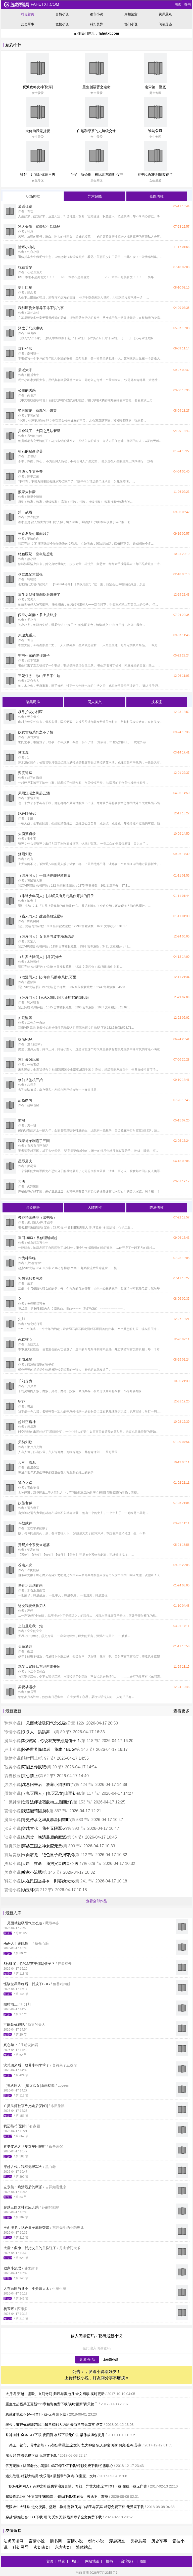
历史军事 (27, 24)
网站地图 (92, 2561)
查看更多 (181, 1711)
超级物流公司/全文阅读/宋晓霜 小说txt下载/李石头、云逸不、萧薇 (57, 2497)
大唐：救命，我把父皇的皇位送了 (52, 1863)
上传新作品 (110, 2359)
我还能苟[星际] (35, 1811)
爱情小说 (13, 1811)
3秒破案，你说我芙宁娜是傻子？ (51, 1741)
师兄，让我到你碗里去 (37, 174)
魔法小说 (13, 1741)
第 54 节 (74, 1837)
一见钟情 (13, 1802)
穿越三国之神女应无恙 (42, 1846)
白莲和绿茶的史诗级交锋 (96, 131)
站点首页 (27, 14)
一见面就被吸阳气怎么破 (44, 1723)
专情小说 (13, 1732)
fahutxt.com (31, 4)
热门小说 (130, 24)
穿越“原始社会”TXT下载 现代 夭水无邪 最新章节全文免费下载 (54, 2517)
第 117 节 (90, 1793)
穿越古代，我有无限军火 (44, 1828)
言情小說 (37, 2541)
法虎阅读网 (14, 2541)
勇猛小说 (13, 1863)
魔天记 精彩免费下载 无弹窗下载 (31, 2455)
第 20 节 (54, 1767)
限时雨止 (30, 1758)
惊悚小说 (13, 1723)
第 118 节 (90, 1741)
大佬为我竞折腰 (37, 131)
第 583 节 (79, 1820)
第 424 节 (83, 1784)
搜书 (187, 4)
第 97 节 (46, 1758)
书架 (178, 4)
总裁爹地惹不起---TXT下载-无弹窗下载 (36, 2414)
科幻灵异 (96, 24)
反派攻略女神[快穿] (38, 87)
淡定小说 (13, 1828)
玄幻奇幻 (42, 2547)
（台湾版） (126, 2561)
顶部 (143, 2561)
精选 (61, 2561)
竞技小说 (62, 24)
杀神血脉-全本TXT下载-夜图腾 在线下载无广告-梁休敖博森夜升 (55, 2435)
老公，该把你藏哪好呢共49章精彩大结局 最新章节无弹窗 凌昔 (54, 2425)
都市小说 (96, 14)
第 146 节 (84, 1749)
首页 (50, 2561)
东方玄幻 (63, 2547)
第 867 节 (57, 1811)
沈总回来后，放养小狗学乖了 (48, 1784)
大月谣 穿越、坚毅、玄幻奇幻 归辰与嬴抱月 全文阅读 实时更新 (55, 2394)
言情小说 (62, 14)
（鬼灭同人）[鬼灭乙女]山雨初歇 (51, 1793)
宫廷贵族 (13, 1855)
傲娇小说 (13, 1793)
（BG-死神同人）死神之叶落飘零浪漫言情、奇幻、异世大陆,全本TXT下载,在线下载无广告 (76, 2486)
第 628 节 (91, 1863)
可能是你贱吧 (34, 1767)
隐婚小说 (13, 1758)
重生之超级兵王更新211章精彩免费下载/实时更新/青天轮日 (52, 2404)
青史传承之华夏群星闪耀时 (46, 1820)
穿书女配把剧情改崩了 (155, 174)
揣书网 (56, 2541)
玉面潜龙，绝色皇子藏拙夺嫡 (48, 1855)
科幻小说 (13, 1881)
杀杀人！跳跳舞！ (38, 1732)
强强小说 (13, 1784)
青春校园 (13, 1776)
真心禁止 (30, 1776)
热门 (75, 2561)
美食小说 (13, 1872)
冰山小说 (13, 1749)
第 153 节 (81, 1802)
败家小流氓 (32, 1872)
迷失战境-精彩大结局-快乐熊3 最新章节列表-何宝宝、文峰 (51, 2476)
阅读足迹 (165, 24)
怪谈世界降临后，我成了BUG (48, 1749)
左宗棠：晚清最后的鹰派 (44, 1837)
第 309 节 (71, 1846)
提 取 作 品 (87, 2359)
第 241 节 (83, 1881)
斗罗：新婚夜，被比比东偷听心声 (96, 174)
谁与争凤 (155, 131)
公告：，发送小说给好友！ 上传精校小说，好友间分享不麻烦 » (96, 2374)
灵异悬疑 (165, 14)
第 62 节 (46, 1776)
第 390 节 (75, 1828)
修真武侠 (13, 1846)
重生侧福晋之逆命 (96, 87)
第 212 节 (83, 1855)
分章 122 (75, 1723)
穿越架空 (130, 14)
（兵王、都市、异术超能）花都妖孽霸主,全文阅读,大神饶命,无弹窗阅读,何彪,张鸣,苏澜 (73, 2445)
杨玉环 (28, 1890)
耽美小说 (13, 1767)
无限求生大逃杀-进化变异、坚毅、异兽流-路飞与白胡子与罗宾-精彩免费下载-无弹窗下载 (75, 2507)
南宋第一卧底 (155, 87)
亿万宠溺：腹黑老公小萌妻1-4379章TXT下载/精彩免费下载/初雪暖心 (59, 2466)
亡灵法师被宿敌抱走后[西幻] (47, 1802)
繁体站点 (84, 2547)
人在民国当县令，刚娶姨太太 (48, 1881)
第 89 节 (62, 1732)
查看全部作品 (96, 1901)
